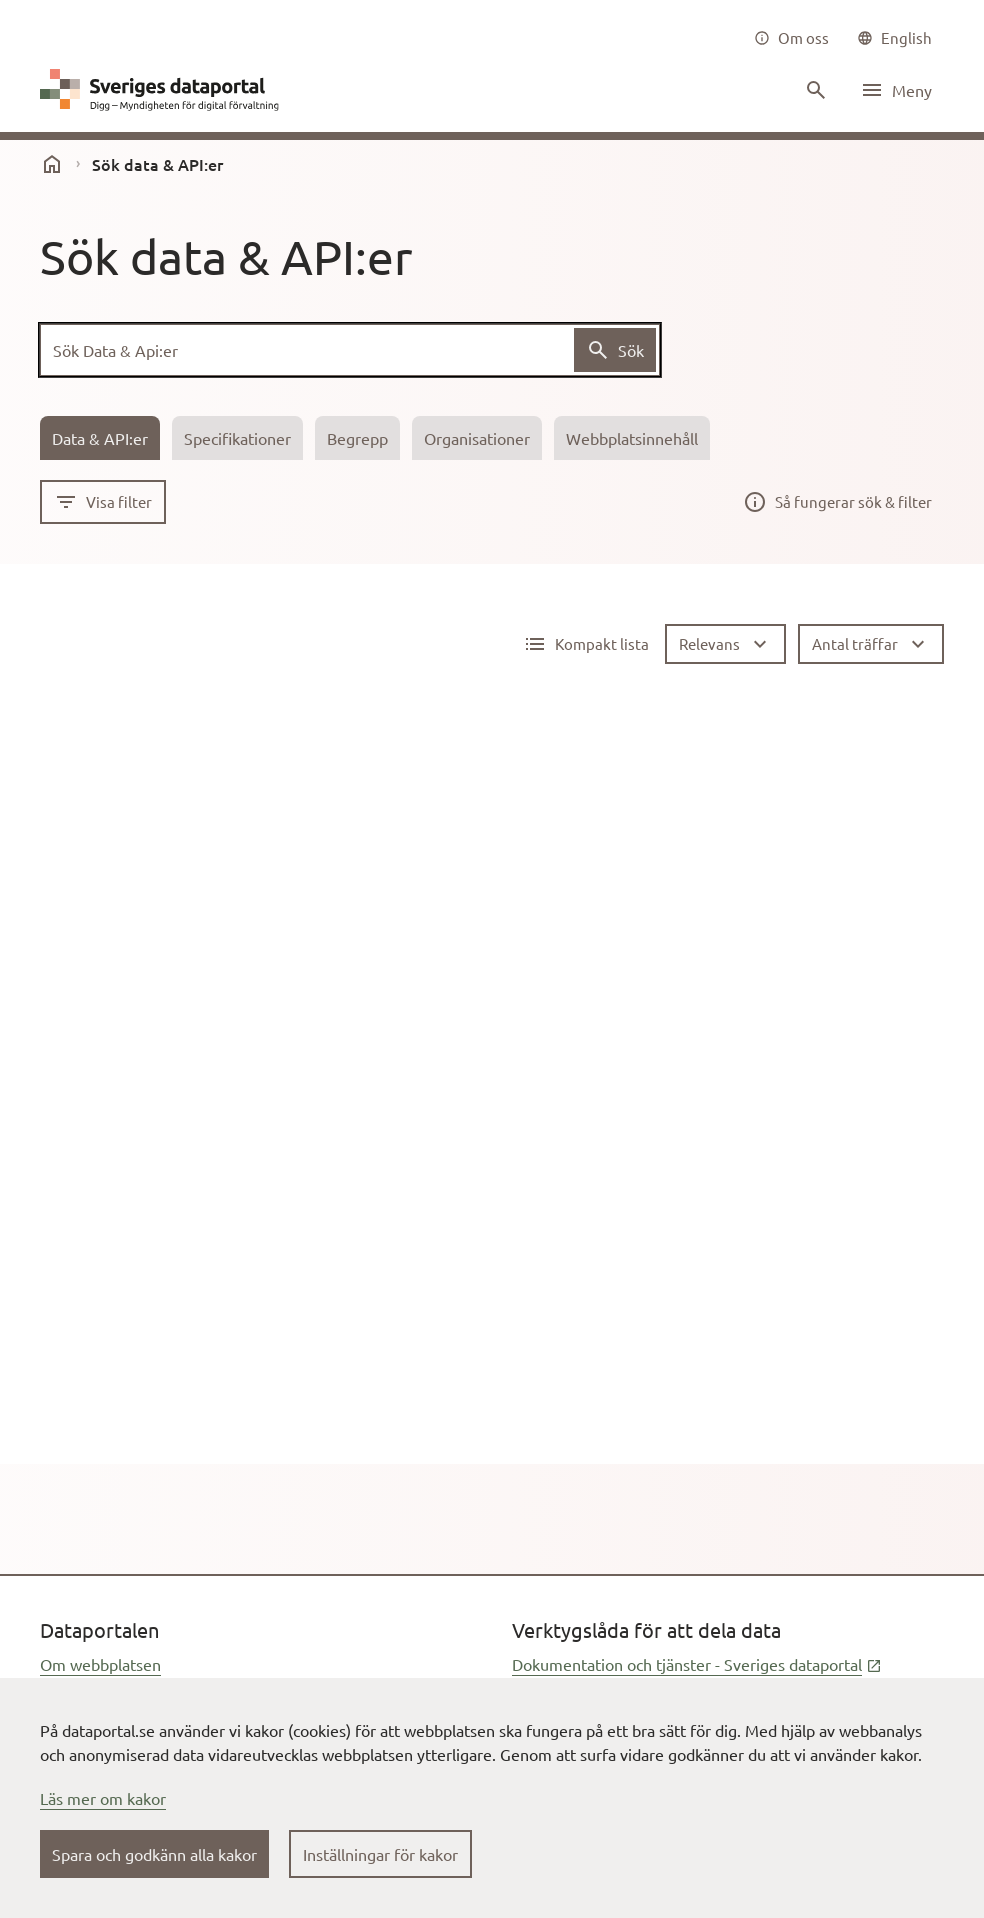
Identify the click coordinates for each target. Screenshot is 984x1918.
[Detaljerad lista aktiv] (586, 644)
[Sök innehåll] (814, 90)
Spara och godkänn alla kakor (154, 1854)
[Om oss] (791, 38)
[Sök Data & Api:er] (350, 350)
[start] (52, 164)
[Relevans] (725, 644)
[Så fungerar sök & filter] (837, 502)
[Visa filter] (103, 502)
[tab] (100, 438)
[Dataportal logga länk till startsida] (164, 90)
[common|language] (894, 38)
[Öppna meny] (896, 90)
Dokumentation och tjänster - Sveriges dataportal (697, 1664)
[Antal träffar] (871, 644)
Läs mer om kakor (103, 1798)
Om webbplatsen (100, 1664)
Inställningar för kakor (380, 1854)
